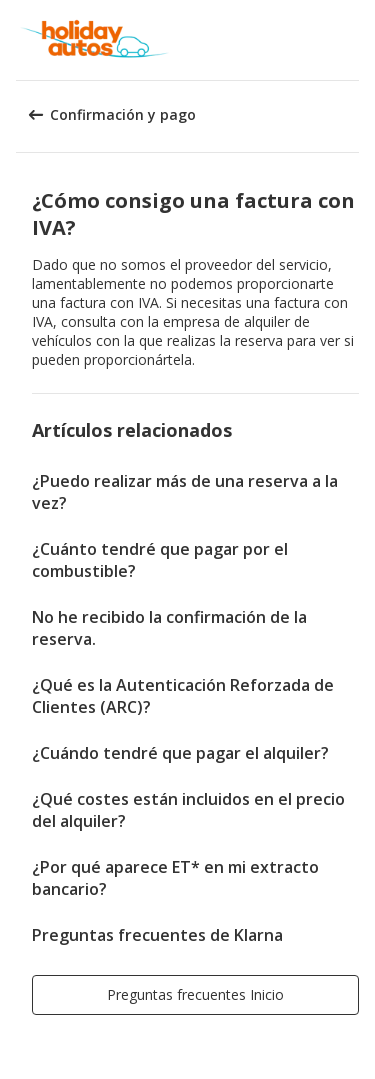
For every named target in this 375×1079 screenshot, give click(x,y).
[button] (353, 40)
